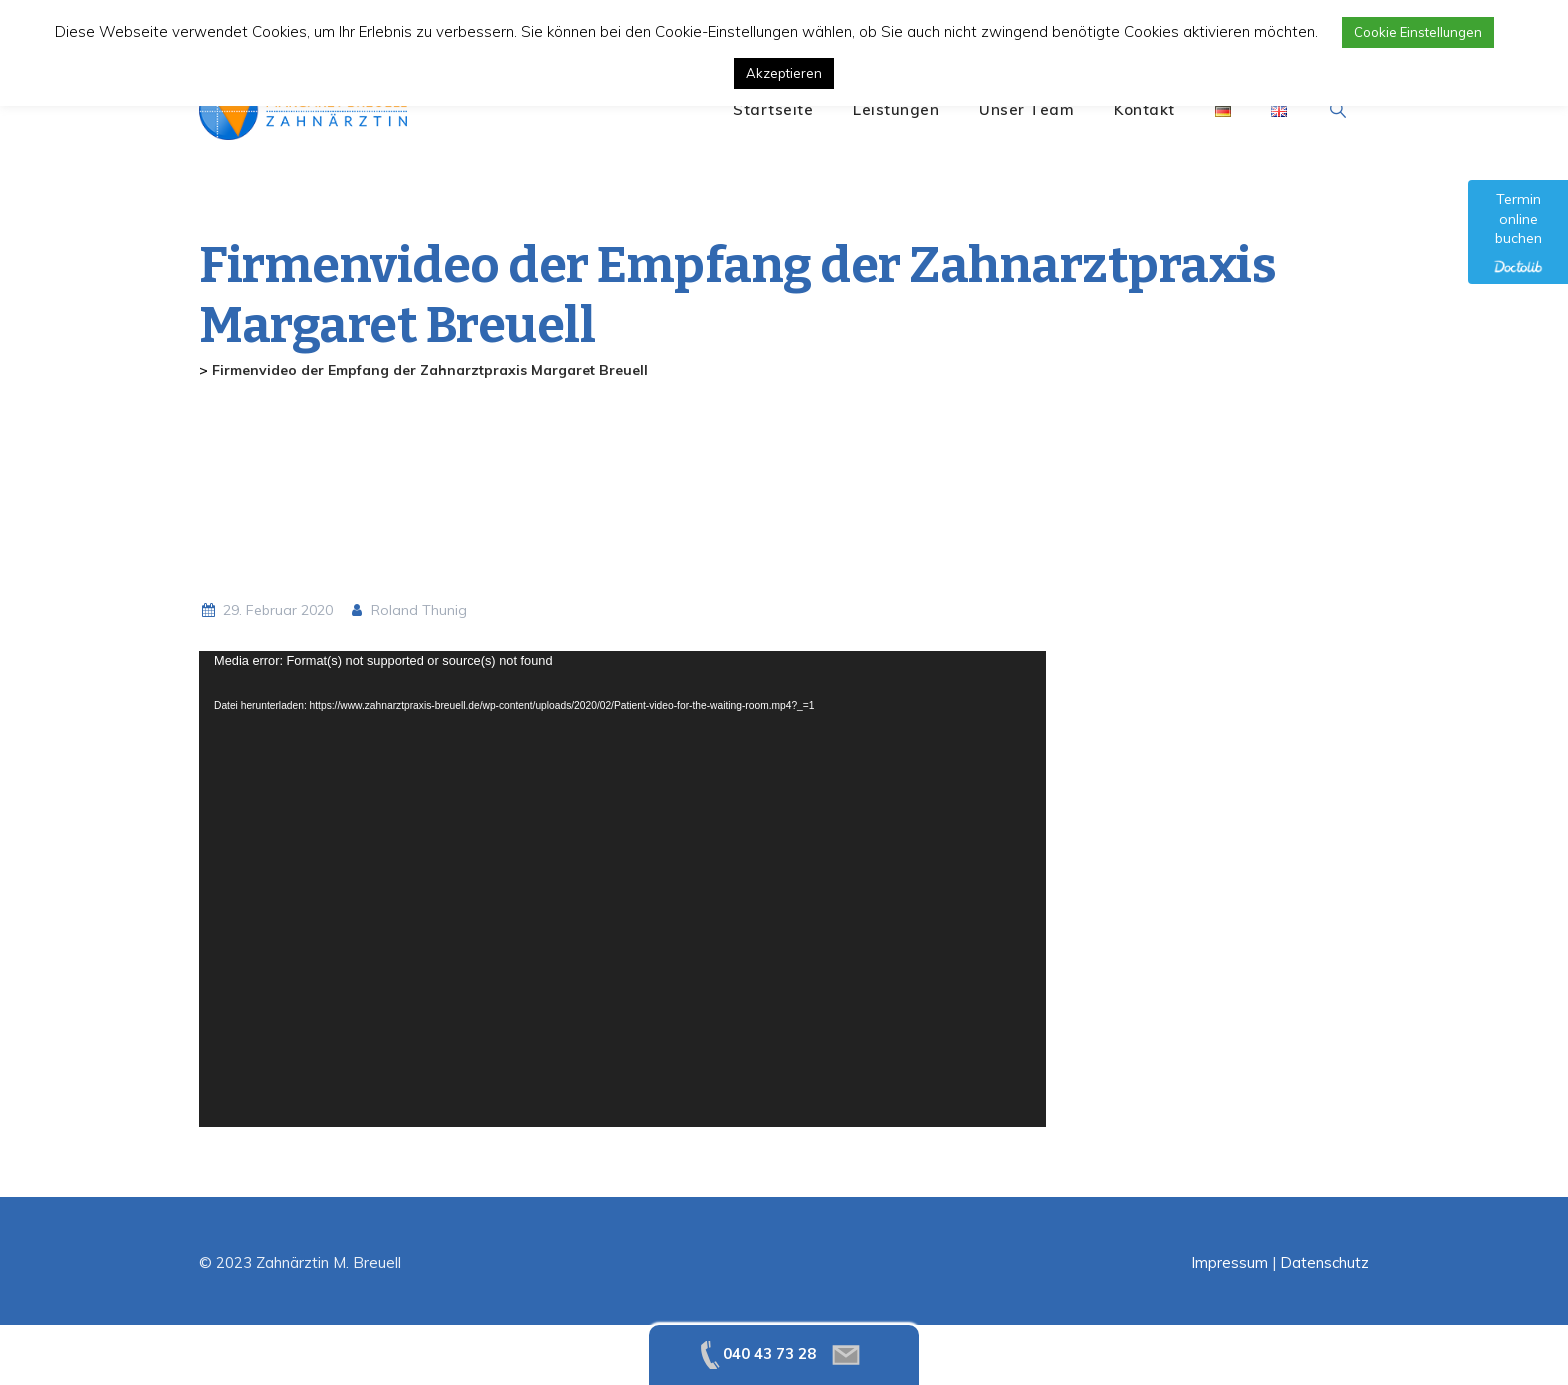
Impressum (1229, 1262)
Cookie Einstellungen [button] (1418, 32)
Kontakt (1144, 109)
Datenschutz (1324, 1262)
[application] (622, 889)
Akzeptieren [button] (784, 73)
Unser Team (1026, 109)
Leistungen (896, 109)
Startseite (773, 109)
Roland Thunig (408, 610)
